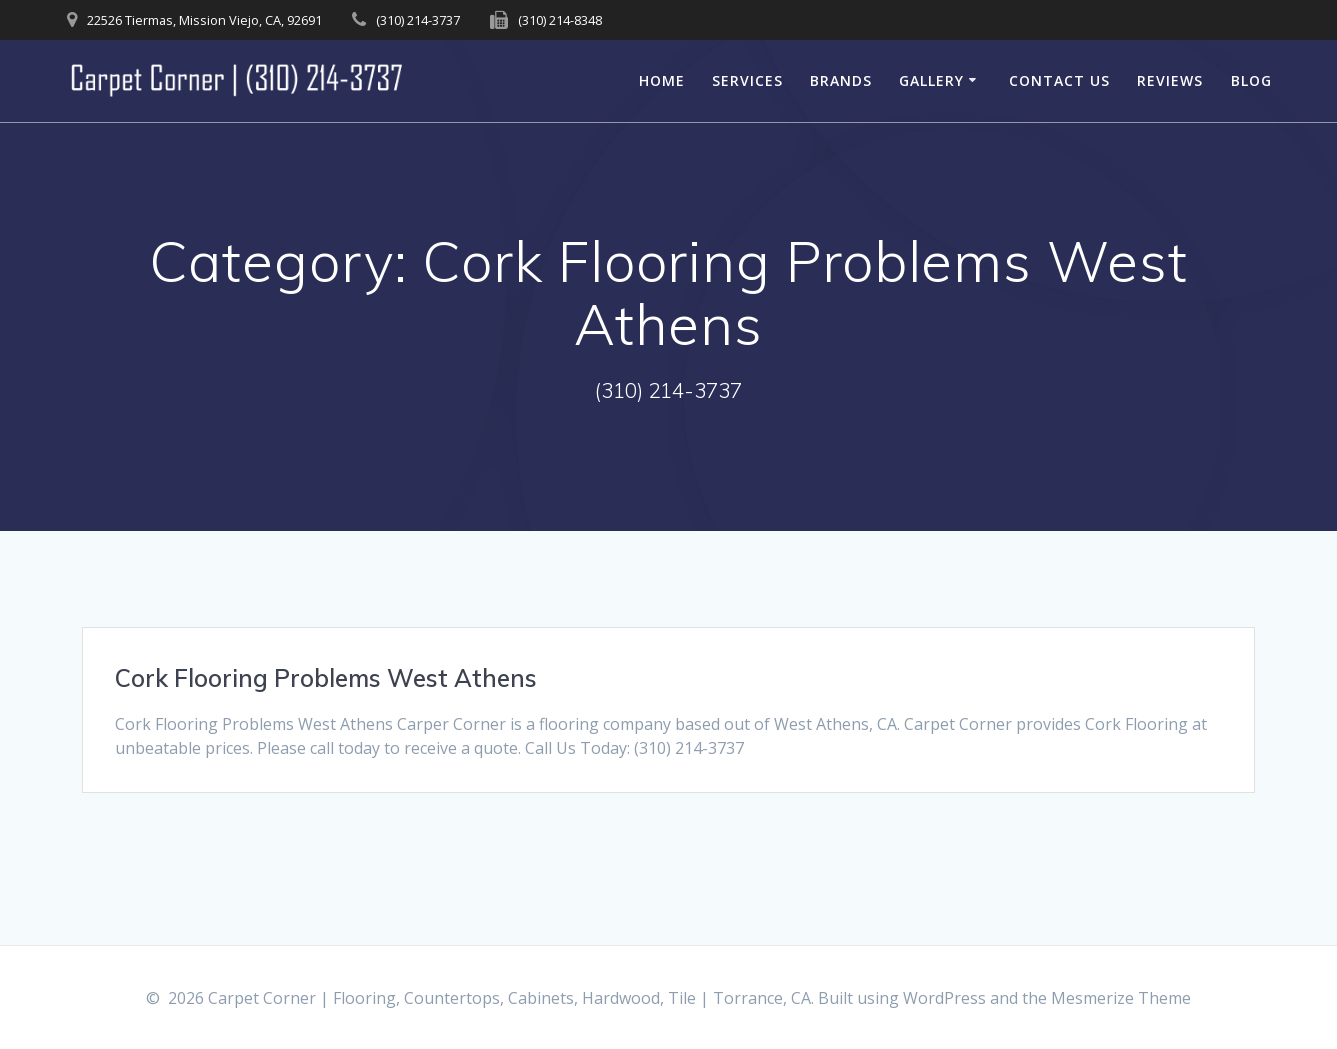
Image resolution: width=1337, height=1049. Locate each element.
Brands (841, 80)
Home (662, 80)
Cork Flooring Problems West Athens (326, 678)
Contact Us (1059, 80)
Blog (1251, 80)
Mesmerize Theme (1121, 998)
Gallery (931, 80)
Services (747, 80)
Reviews (1170, 80)
